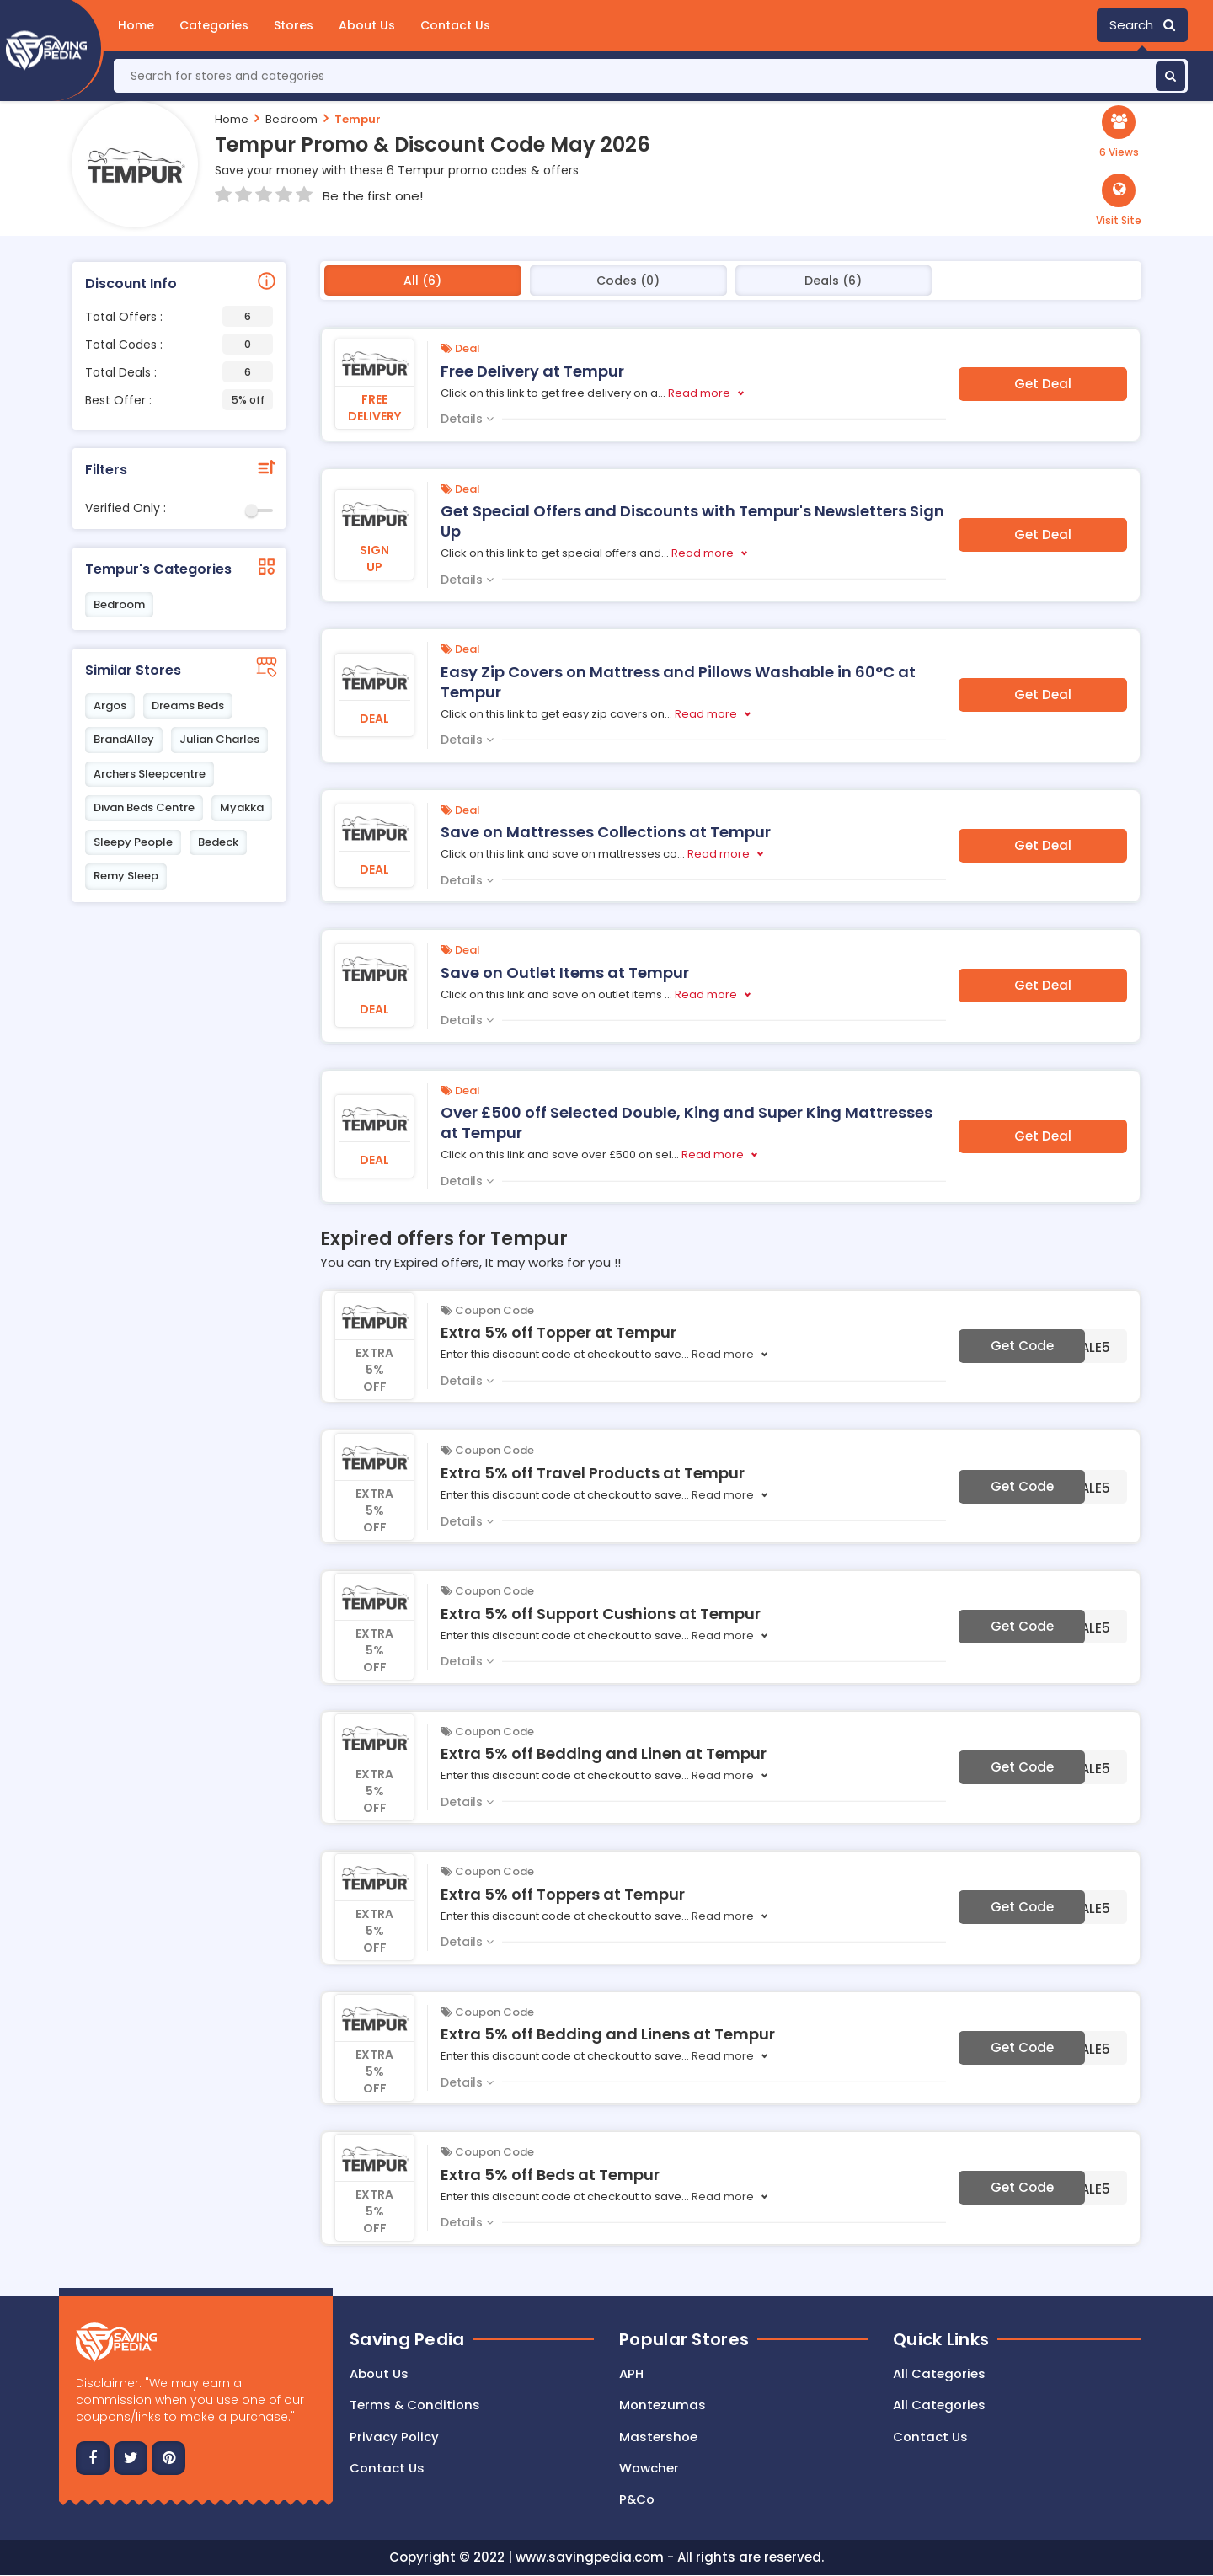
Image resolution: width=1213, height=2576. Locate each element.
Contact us (387, 2468)
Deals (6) (833, 280)
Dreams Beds (188, 705)
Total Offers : (179, 316)
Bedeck (218, 842)
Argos (110, 705)
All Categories (939, 2373)
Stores (293, 25)
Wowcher (649, 2468)
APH (631, 2373)
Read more (699, 393)
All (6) (422, 280)
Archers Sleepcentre (150, 774)
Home (136, 25)
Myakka (242, 807)
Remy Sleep (126, 876)
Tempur (357, 119)
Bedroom (291, 119)
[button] (1118, 200)
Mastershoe (658, 2436)
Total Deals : (179, 371)
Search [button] (1142, 25)
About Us (367, 25)
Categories (213, 25)
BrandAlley (124, 739)
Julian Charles (219, 739)
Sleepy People (133, 842)
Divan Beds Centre (144, 807)
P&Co (637, 2500)
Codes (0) (628, 280)
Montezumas (662, 2405)
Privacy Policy (394, 2436)
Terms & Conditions (415, 2405)
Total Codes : (179, 344)
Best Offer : (179, 399)
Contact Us (455, 25)
